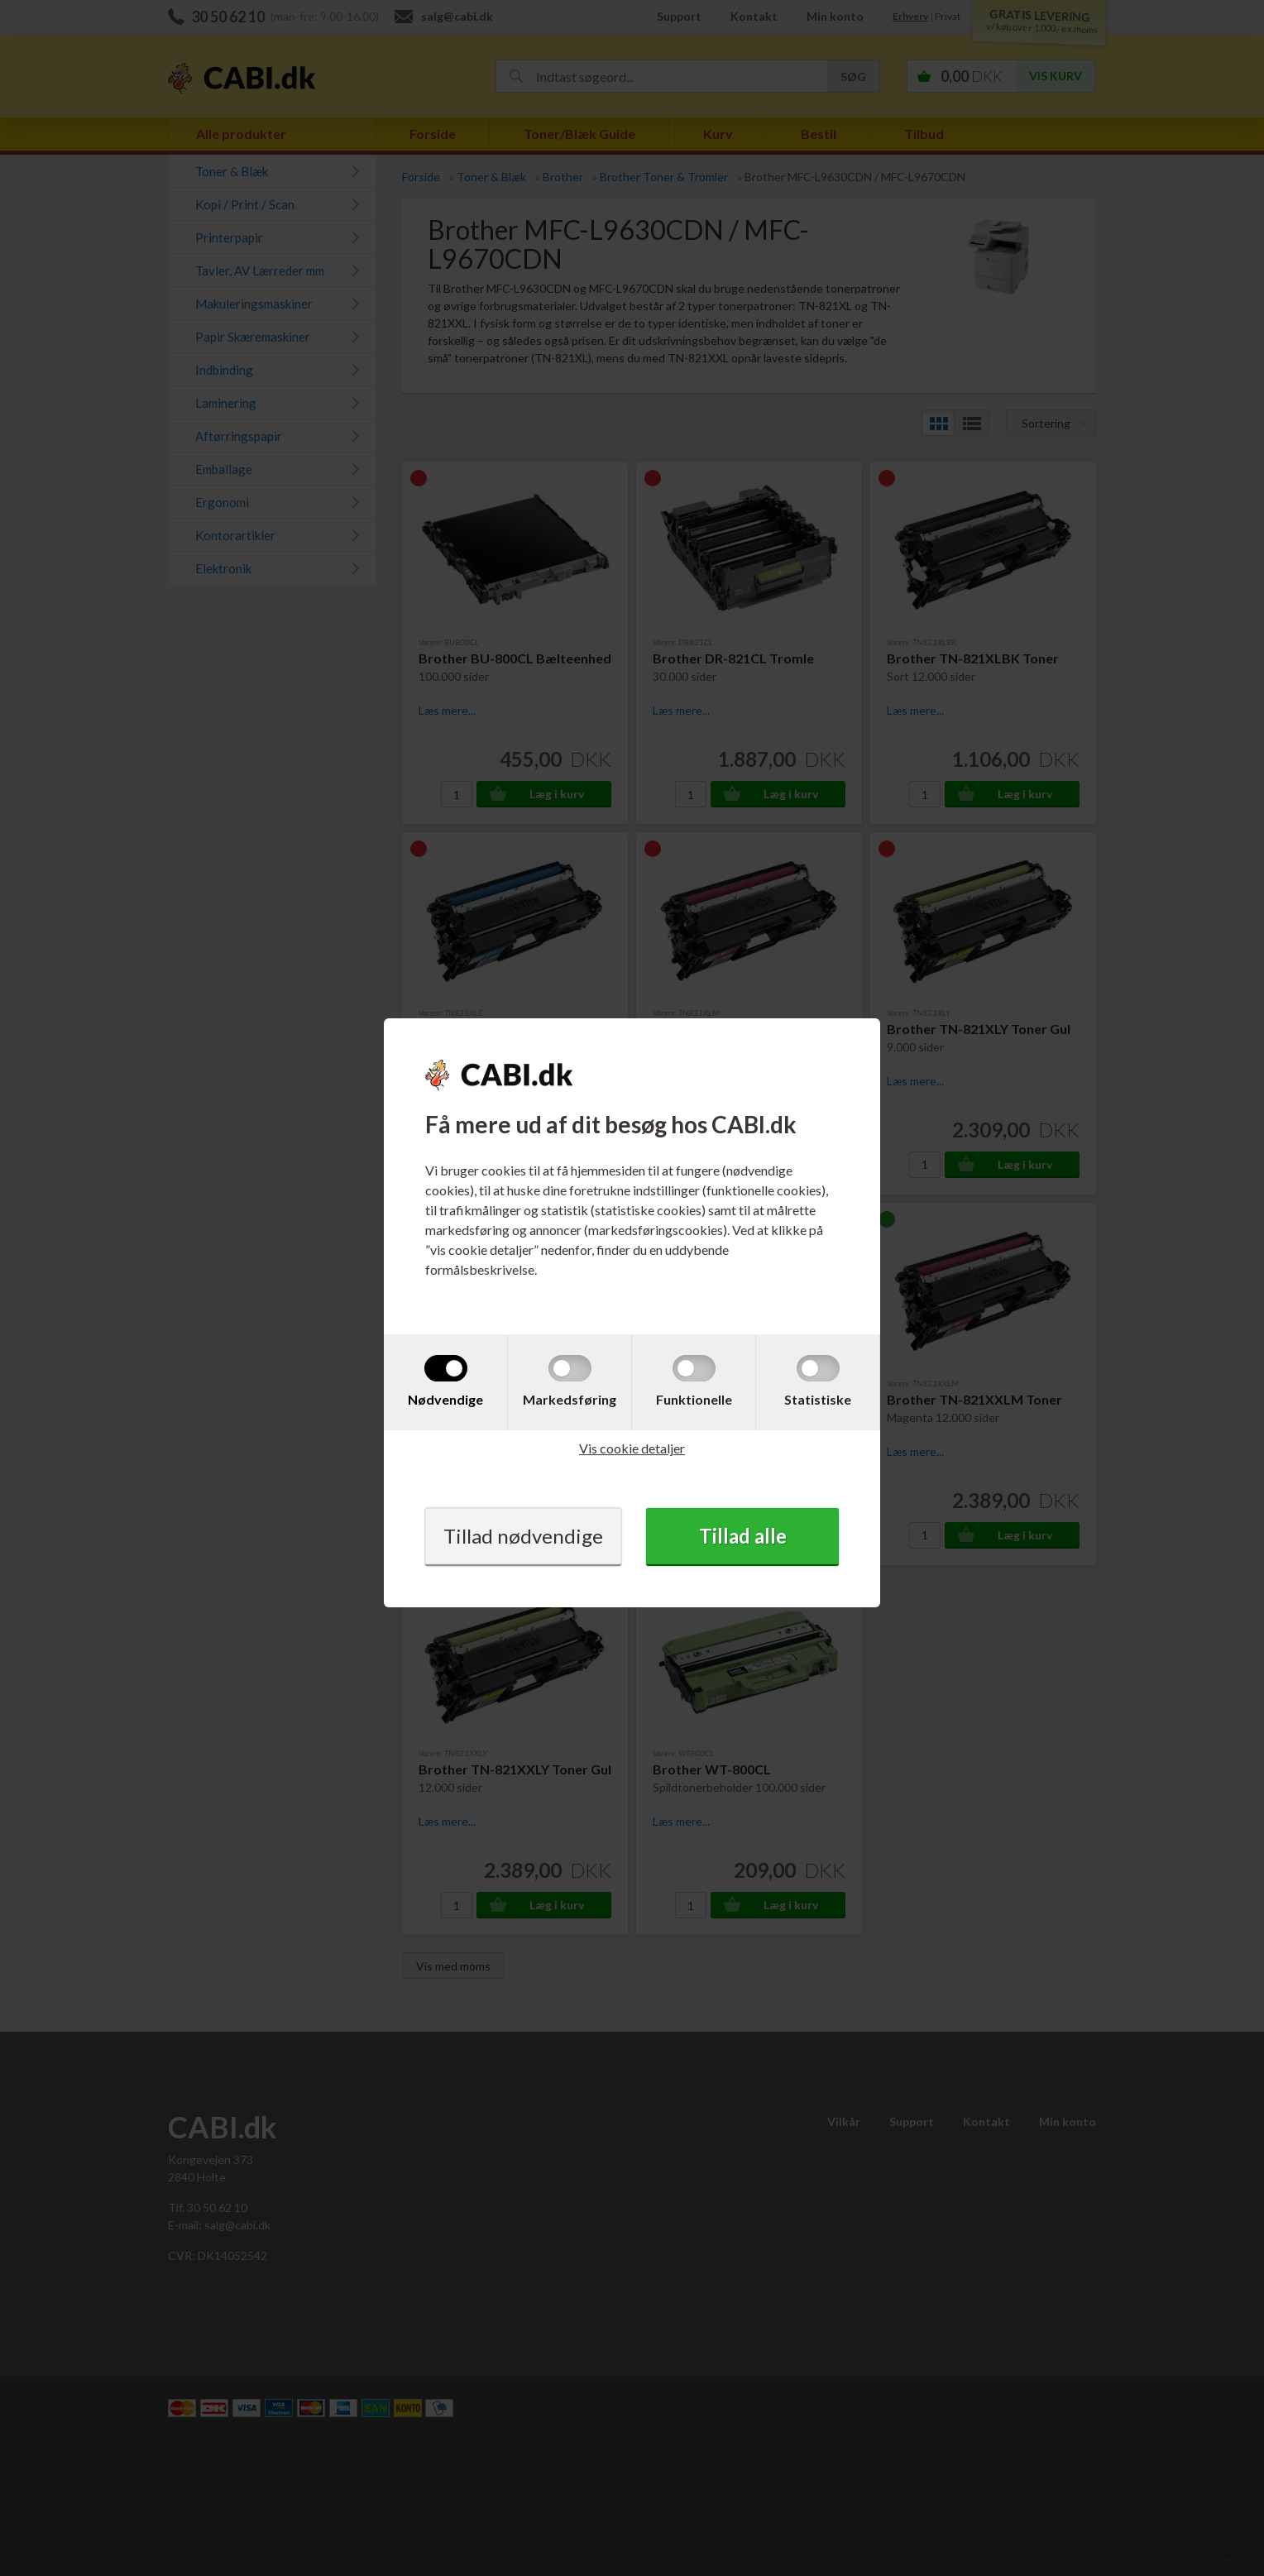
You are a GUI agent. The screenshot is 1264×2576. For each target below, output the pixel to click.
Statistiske (817, 1399)
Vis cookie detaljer (632, 1448)
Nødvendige (445, 1399)
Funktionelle (694, 1399)
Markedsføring (569, 1399)
